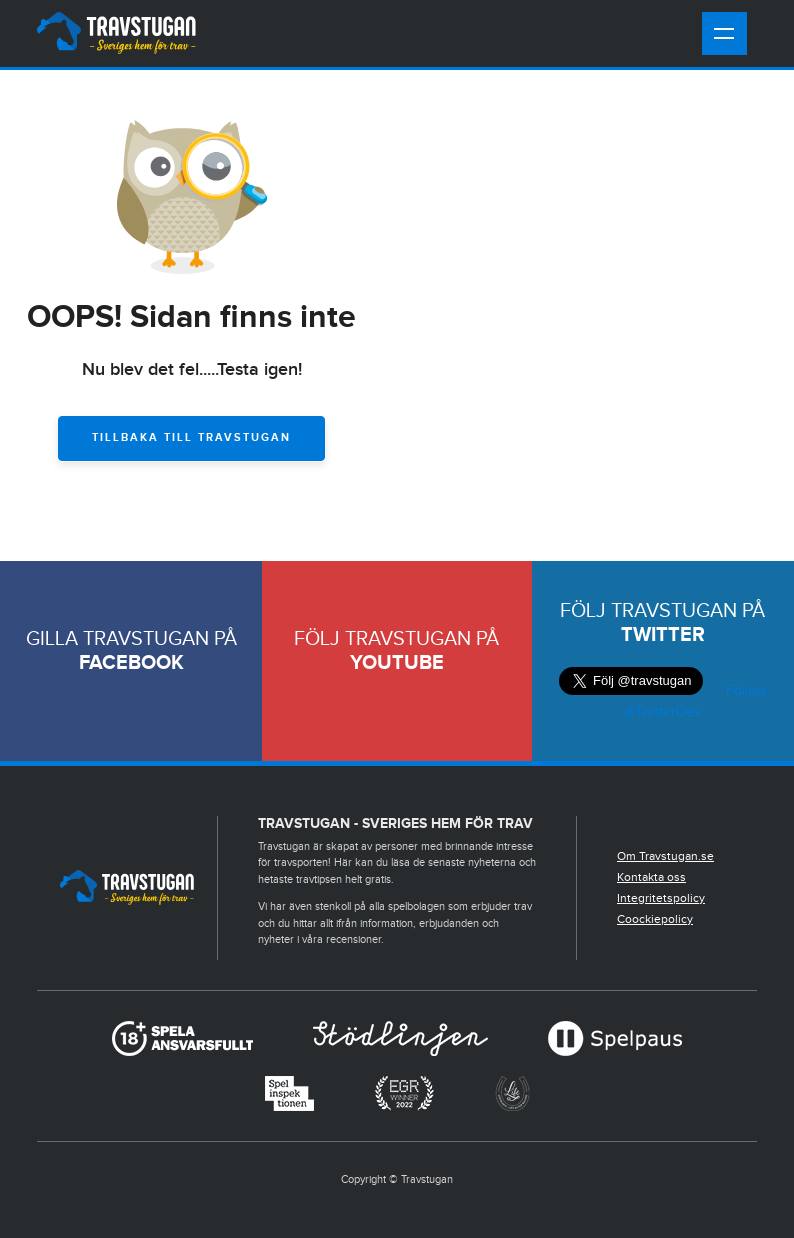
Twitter (663, 635)
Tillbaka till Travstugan (191, 437)
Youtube (397, 663)
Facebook (131, 663)
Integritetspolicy (661, 898)
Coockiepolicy (655, 919)
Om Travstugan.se (665, 856)
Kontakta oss (651, 877)
